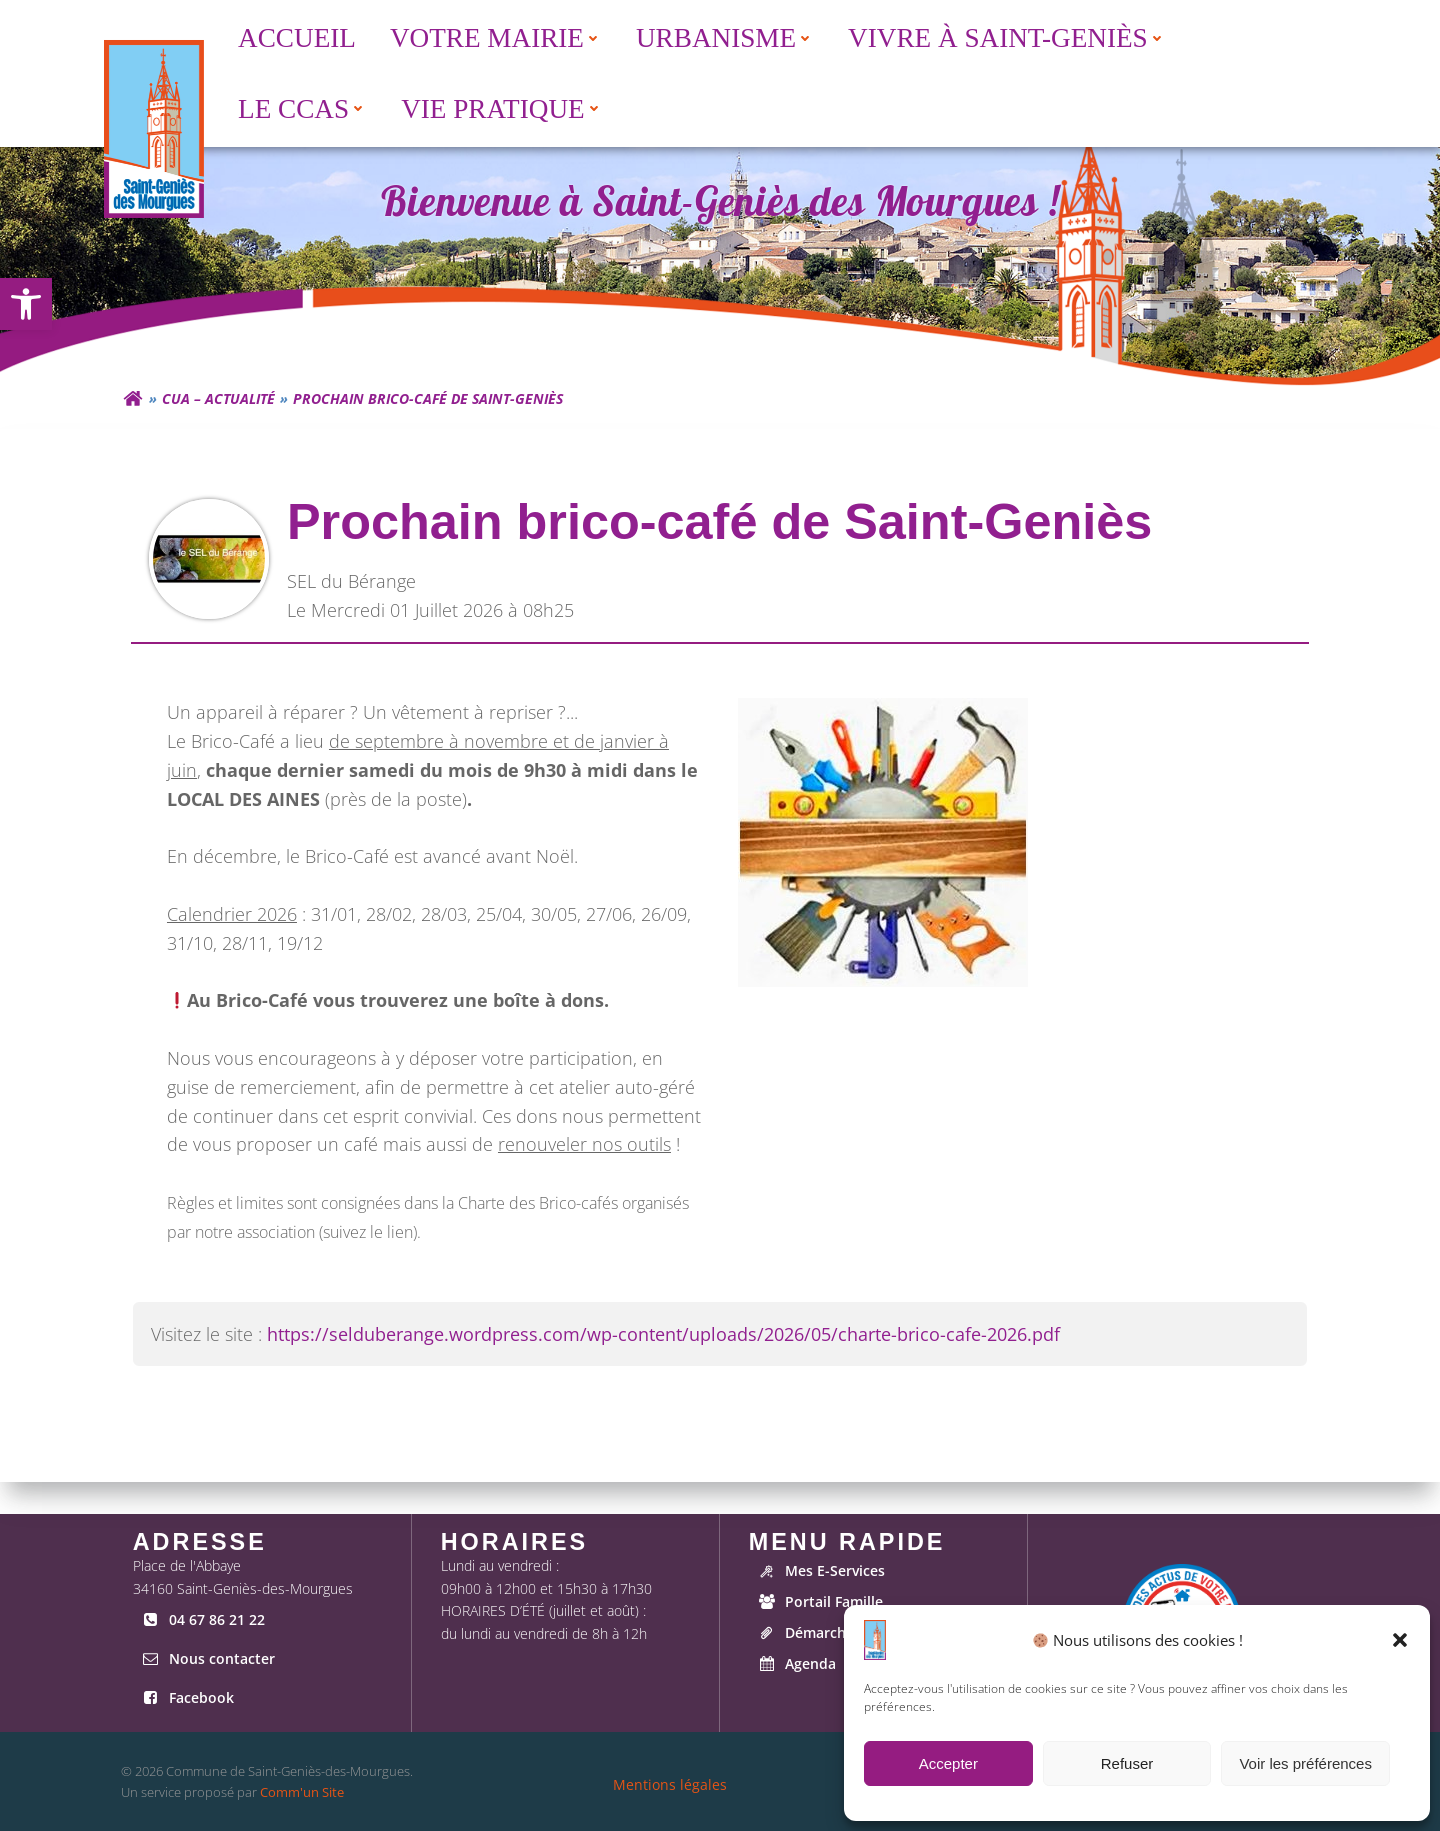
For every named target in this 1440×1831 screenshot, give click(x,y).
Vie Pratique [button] (499, 106)
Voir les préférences (1305, 1763)
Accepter (948, 1763)
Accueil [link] (294, 35)
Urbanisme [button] (722, 35)
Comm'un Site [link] (301, 1792)
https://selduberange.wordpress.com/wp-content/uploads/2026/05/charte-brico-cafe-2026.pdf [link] (666, 1358)
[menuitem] (292, 35)
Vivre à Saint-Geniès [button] (1004, 35)
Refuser (1127, 1763)
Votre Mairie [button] (493, 35)
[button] (1400, 1640)
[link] (26, 304)
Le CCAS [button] (299, 106)
